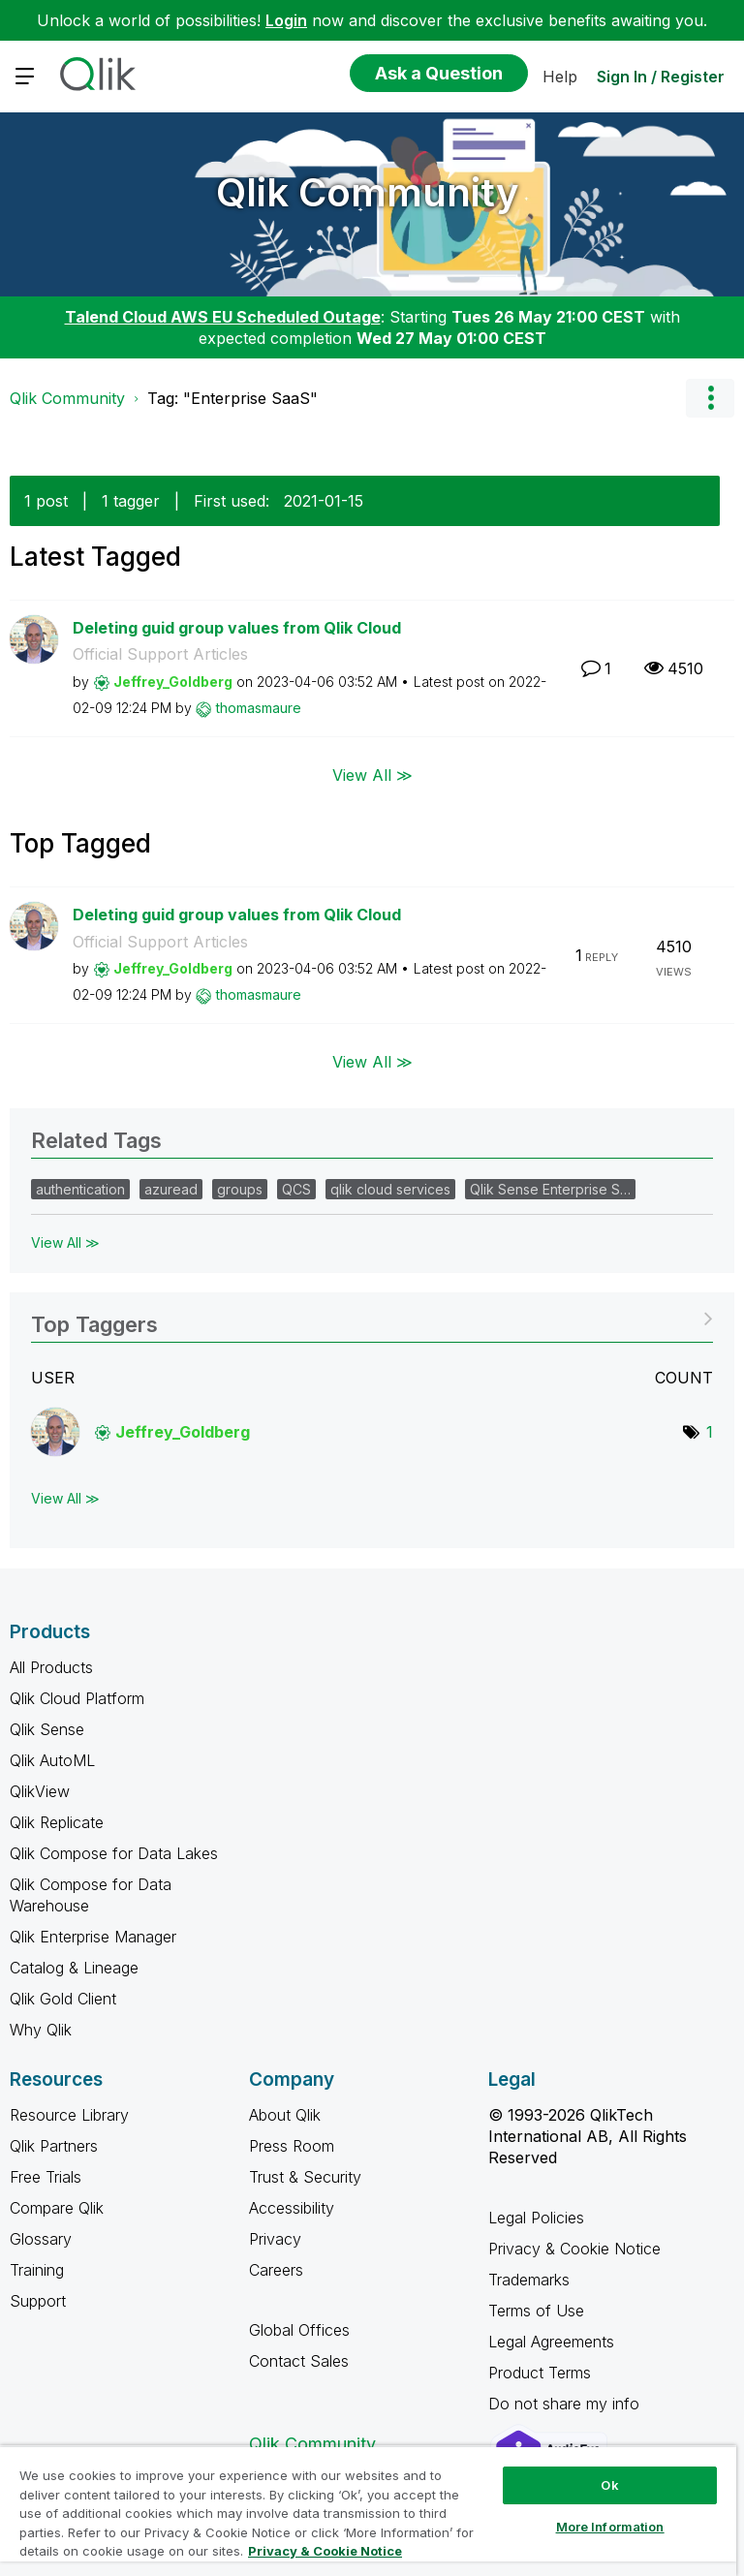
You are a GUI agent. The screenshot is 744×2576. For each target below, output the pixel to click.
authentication (80, 1189)
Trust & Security (305, 2177)
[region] (368, 2510)
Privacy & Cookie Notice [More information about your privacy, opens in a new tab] (325, 2551)
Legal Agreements (551, 2341)
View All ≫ (372, 775)
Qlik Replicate (57, 1822)
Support (38, 2301)
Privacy (275, 2239)
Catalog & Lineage (74, 1967)
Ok (609, 2485)
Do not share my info (566, 2403)
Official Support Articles (160, 654)
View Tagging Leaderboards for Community (372, 1318)
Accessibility (291, 2208)
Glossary (41, 2239)
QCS (296, 1189)
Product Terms (539, 2372)
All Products (51, 1667)
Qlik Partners (54, 2146)
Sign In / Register (661, 76)
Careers (276, 2270)
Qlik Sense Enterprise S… (550, 1189)
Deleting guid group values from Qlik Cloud (237, 627)
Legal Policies (536, 2217)
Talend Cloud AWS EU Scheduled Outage (223, 316)
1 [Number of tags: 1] (709, 1432)
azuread (171, 1189)
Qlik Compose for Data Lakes (114, 1853)
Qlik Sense (47, 1729)
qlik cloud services (390, 1189)
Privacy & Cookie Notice (574, 2248)
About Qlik (285, 2115)
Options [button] (710, 398)
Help (559, 76)
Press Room (291, 2146)
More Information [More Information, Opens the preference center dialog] (610, 2526)
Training (37, 2270)
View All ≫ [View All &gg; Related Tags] (65, 1242)
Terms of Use (536, 2310)
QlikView (40, 1791)
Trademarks (529, 2279)
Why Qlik (41, 2029)
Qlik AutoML (52, 1760)
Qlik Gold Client (63, 1998)
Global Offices (299, 2330)
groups (240, 1189)
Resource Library (69, 2115)
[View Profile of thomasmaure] (258, 707)
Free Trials (45, 2177)
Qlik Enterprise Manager (93, 1936)
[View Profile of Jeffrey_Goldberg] (172, 681)
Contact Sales (299, 2361)
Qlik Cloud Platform (77, 1698)
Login (286, 20)
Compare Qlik (57, 2208)
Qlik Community (367, 192)
